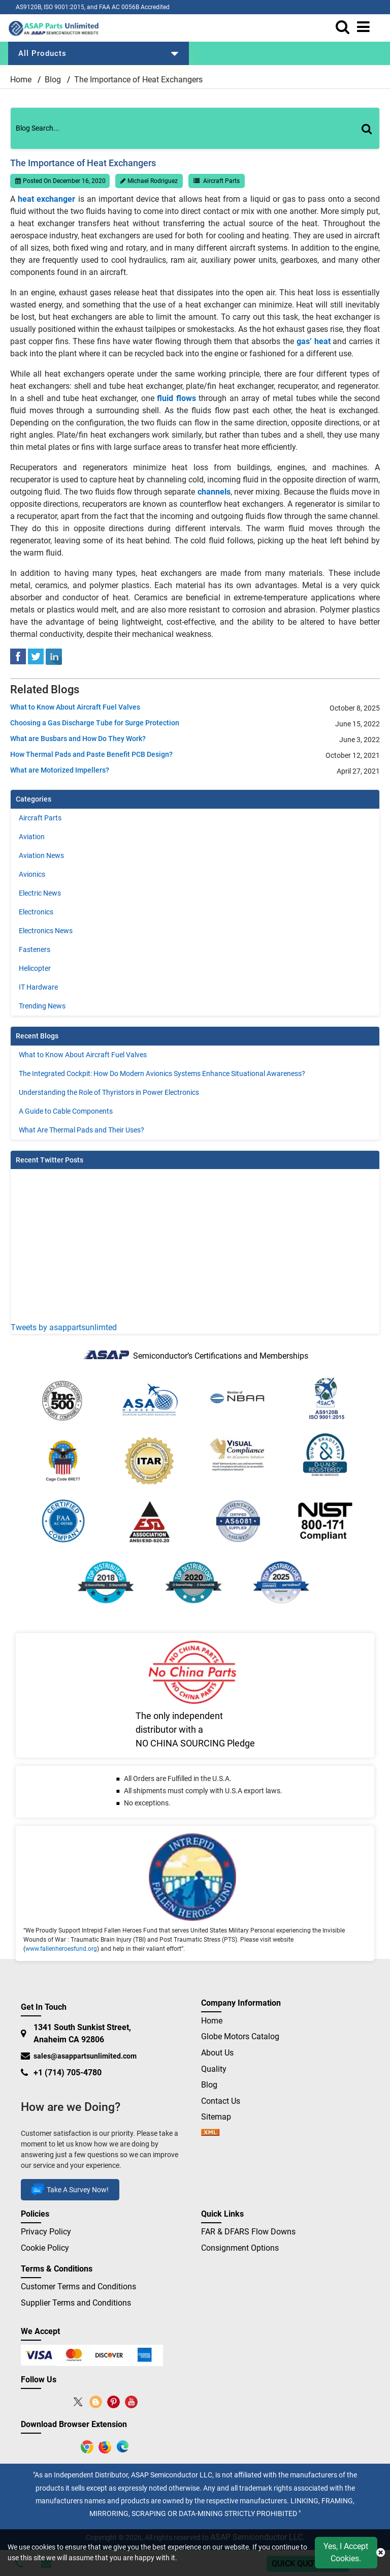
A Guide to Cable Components (66, 1111)
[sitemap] (210, 2133)
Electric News (40, 893)
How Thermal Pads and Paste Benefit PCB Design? (91, 754)
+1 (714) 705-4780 (68, 2072)
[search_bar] (345, 27)
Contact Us (220, 2101)
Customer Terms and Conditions (78, 2286)
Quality (213, 2069)
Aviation (32, 837)
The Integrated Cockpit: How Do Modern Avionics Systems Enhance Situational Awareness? (162, 1073)
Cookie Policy (45, 2248)
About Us (217, 2053)
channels (214, 492)
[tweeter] (36, 656)
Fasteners (34, 949)
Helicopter (35, 968)
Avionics (32, 874)
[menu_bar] (365, 27)
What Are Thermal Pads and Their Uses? (81, 1130)
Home (211, 2021)
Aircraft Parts (221, 181)
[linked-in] (54, 656)
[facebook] (18, 656)
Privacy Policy (46, 2231)
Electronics (36, 912)
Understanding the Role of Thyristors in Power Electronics (109, 1092)
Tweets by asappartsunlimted (64, 1327)
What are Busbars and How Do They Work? (78, 738)
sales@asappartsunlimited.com (85, 2056)
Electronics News (46, 931)
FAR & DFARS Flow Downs (248, 2231)
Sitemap (220, 2117)
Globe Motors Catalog (240, 2036)
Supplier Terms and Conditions (76, 2303)
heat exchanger (46, 199)
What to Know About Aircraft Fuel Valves (75, 707)
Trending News (42, 1006)
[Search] (370, 139)
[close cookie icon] (380, 2552)
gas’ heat (314, 341)
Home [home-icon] (22, 79)
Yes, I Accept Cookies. (345, 2552)
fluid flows (176, 398)
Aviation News (41, 855)
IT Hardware (38, 987)
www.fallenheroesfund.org (61, 1948)
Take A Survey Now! (70, 2189)
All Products (98, 53)
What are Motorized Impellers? (59, 770)
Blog (53, 79)
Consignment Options (240, 2248)
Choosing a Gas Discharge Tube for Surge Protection (94, 723)
